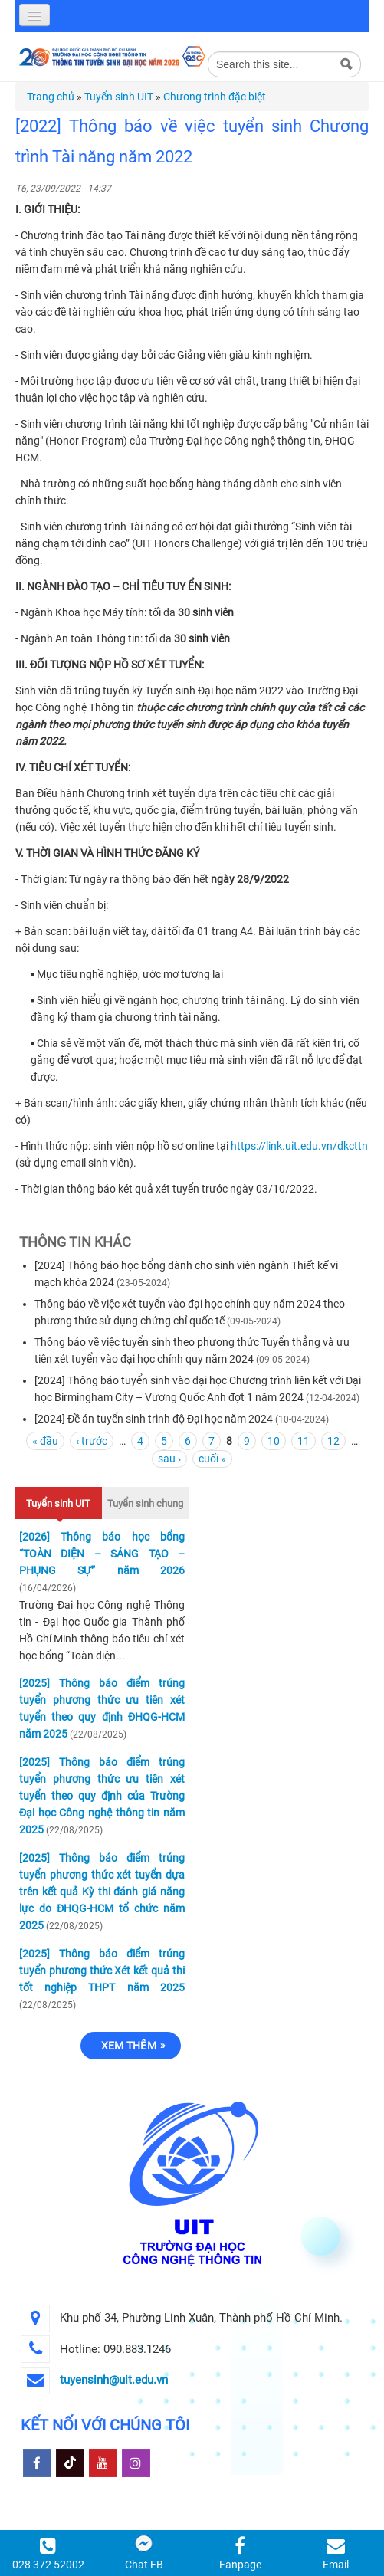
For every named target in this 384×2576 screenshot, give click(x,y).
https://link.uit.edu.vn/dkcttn (299, 1146)
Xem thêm (128, 2045)
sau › (169, 1458)
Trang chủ (50, 96)
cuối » (212, 1458)
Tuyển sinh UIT (118, 96)
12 (333, 1441)
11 (303, 1441)
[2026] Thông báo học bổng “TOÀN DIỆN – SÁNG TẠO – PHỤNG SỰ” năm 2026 (102, 1554)
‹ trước (91, 1441)
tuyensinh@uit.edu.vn (114, 2380)
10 (273, 1441)
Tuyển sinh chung (145, 1503)
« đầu (45, 1441)
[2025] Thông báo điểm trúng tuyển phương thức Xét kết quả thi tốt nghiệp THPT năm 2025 (102, 1971)
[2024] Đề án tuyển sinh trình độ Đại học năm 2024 (153, 1419)
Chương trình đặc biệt (214, 96)
